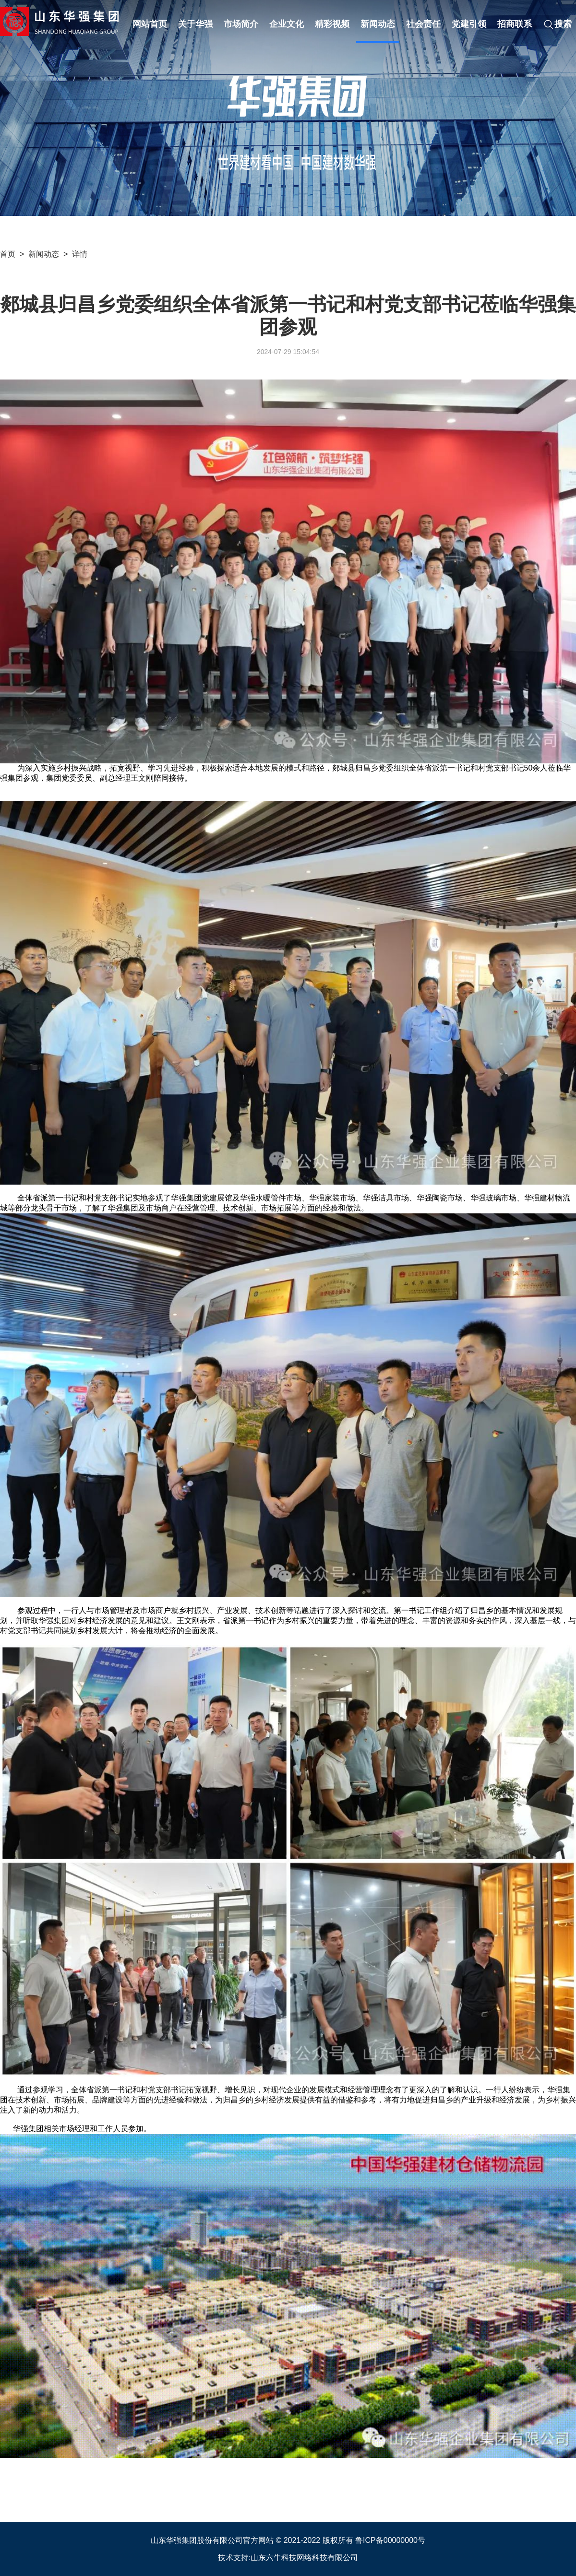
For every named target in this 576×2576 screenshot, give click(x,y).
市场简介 (241, 24)
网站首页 (149, 24)
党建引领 (469, 24)
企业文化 (286, 24)
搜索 (557, 24)
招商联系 (514, 24)
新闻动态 (377, 24)
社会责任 (423, 24)
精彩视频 (332, 24)
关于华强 (195, 24)
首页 (7, 254)
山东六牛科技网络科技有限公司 (304, 2557)
